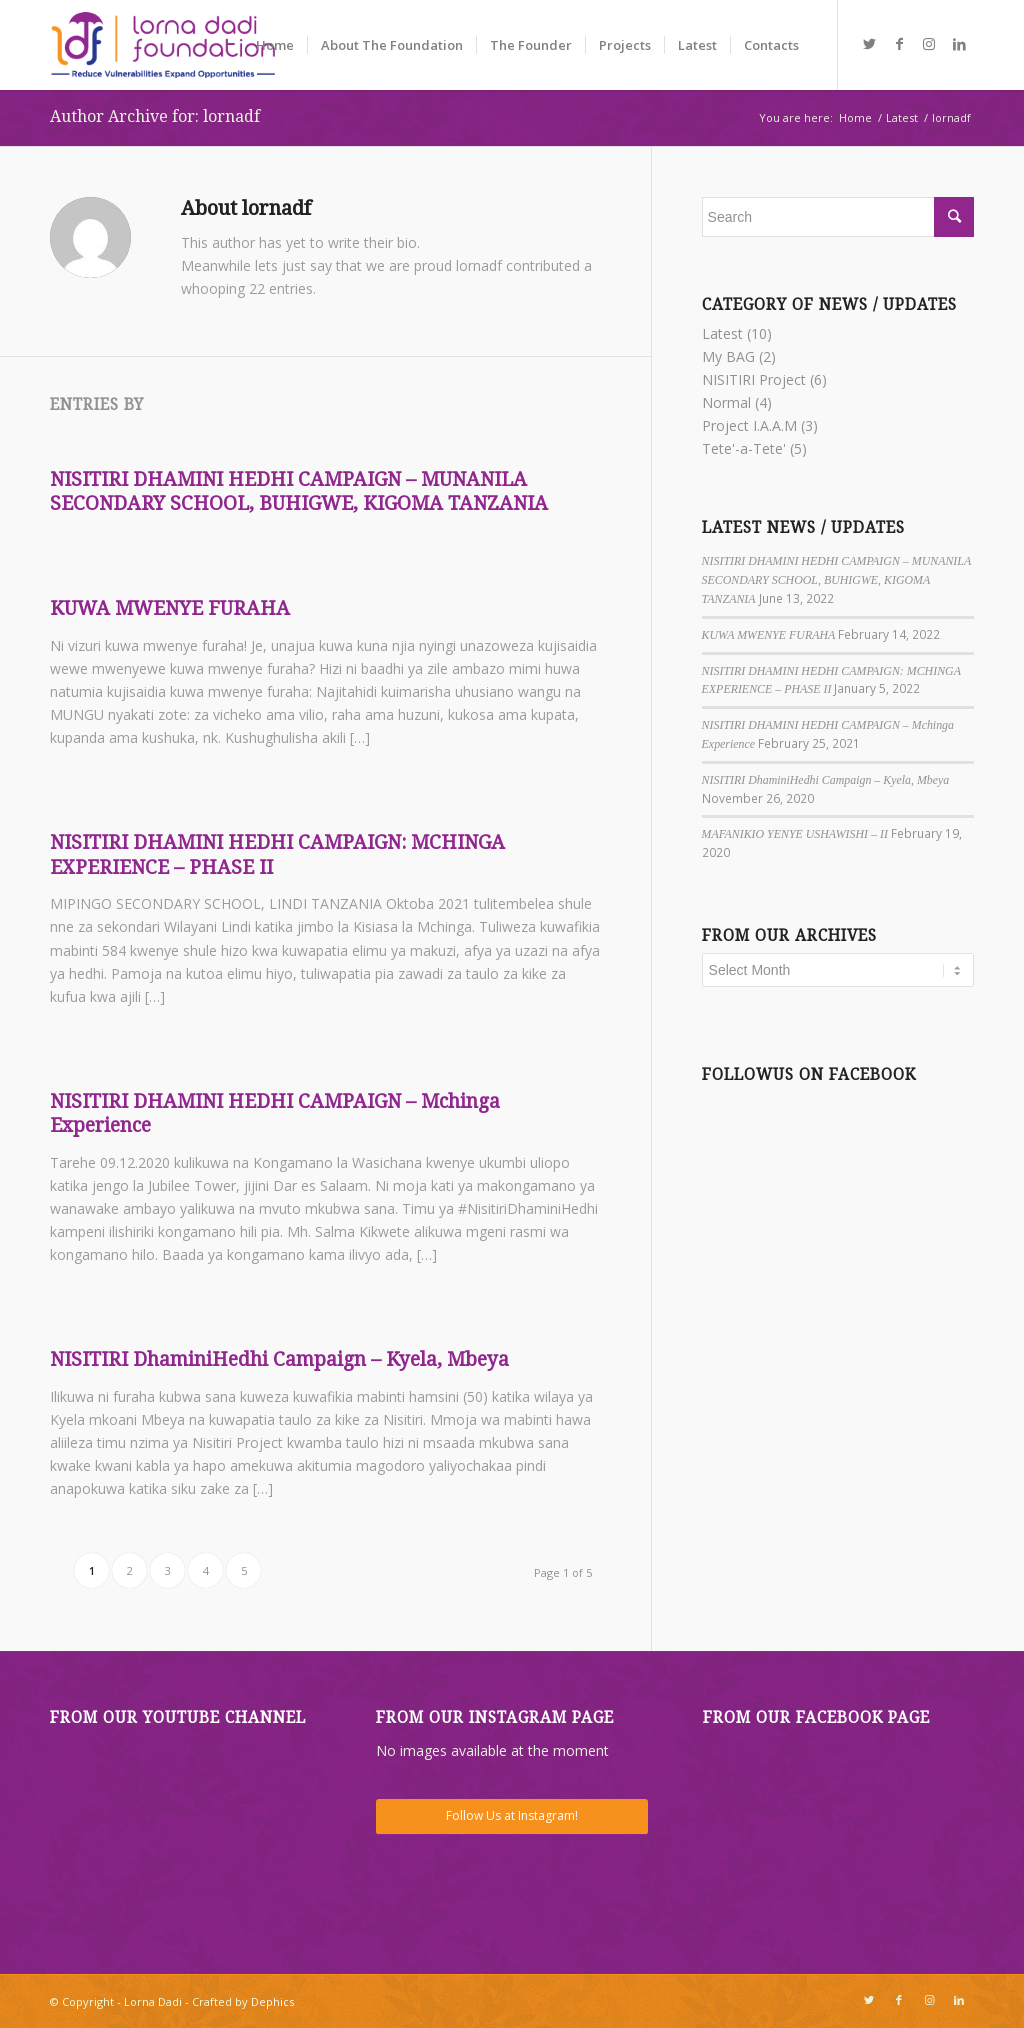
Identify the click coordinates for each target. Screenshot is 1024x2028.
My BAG (728, 356)
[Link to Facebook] (899, 44)
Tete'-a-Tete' (744, 448)
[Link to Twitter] (869, 44)
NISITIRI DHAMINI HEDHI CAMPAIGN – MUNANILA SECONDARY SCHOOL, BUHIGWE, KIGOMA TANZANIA (299, 492)
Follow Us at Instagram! (512, 1815)
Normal (726, 402)
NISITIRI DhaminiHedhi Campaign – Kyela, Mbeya (279, 1359)
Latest (722, 333)
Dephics (272, 2001)
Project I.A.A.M (749, 425)
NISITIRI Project (754, 379)
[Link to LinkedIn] (959, 44)
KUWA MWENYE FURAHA (170, 608)
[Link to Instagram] (929, 44)
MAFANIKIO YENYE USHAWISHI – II (795, 834)
